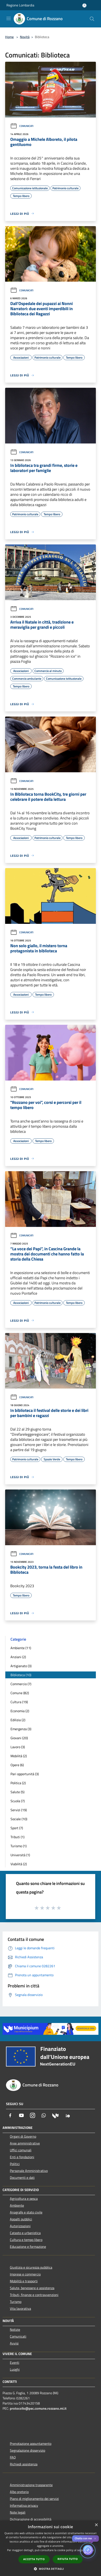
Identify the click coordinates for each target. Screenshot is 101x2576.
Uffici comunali (20, 2150)
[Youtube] (21, 2115)
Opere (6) (17, 1764)
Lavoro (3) (17, 1746)
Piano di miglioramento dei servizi (34, 2498)
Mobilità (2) (18, 1755)
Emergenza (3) (20, 1728)
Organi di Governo (23, 2136)
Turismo (15, 2301)
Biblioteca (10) (20, 1674)
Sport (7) (16, 1828)
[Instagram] (32, 2115)
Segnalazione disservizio (27, 2450)
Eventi (14, 2362)
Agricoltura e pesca (24, 2198)
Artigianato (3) (20, 1665)
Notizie (15, 2329)
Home (9, 36)
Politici (15, 2163)
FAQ (13, 2457)
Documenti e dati (22, 2177)
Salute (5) (17, 1791)
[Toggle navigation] (8, 18)
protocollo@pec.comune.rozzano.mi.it (38, 2408)
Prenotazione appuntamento (30, 2443)
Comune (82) (19, 1692)
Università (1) (20, 1855)
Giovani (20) (19, 1737)
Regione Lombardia (20, 5)
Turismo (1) (18, 1846)
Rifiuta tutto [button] (68, 2559)
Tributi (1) (17, 1837)
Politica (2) (18, 1782)
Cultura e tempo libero (26, 2239)
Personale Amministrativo (29, 2170)
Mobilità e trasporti (24, 2281)
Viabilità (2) (18, 1864)
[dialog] (50, 2548)
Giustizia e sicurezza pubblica (31, 2267)
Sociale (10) (18, 1819)
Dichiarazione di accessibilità (30, 2519)
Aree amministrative (25, 2143)
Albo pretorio (19, 2491)
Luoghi (15, 2369)
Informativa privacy (24, 2505)
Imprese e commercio (25, 2274)
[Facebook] (10, 2115)
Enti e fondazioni (22, 2157)
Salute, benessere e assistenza (32, 2287)
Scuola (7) (17, 1801)
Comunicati (21, 126)
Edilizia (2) (17, 1719)
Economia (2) (19, 1710)
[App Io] (68, 2115)
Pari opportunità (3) (24, 1773)
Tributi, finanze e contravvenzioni (34, 2294)
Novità (25, 36)
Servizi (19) (18, 1810)
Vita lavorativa (20, 2308)
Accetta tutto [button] (34, 2559)
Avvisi (14, 2343)
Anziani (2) (18, 1656)
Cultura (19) (19, 1701)
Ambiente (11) (20, 1647)
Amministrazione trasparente (31, 2484)
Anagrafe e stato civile (26, 2212)
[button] (50, 2569)
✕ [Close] (95, 2538)
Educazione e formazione (28, 2246)
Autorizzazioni (20, 2226)
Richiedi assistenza (23, 2464)
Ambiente (17, 2205)
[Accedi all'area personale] (84, 5)
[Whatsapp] (43, 2115)
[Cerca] (92, 18)
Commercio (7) (20, 1683)
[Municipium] (55, 2115)
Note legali (17, 2512)
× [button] (96, 2525)
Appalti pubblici (21, 2219)
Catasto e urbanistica (25, 2232)
